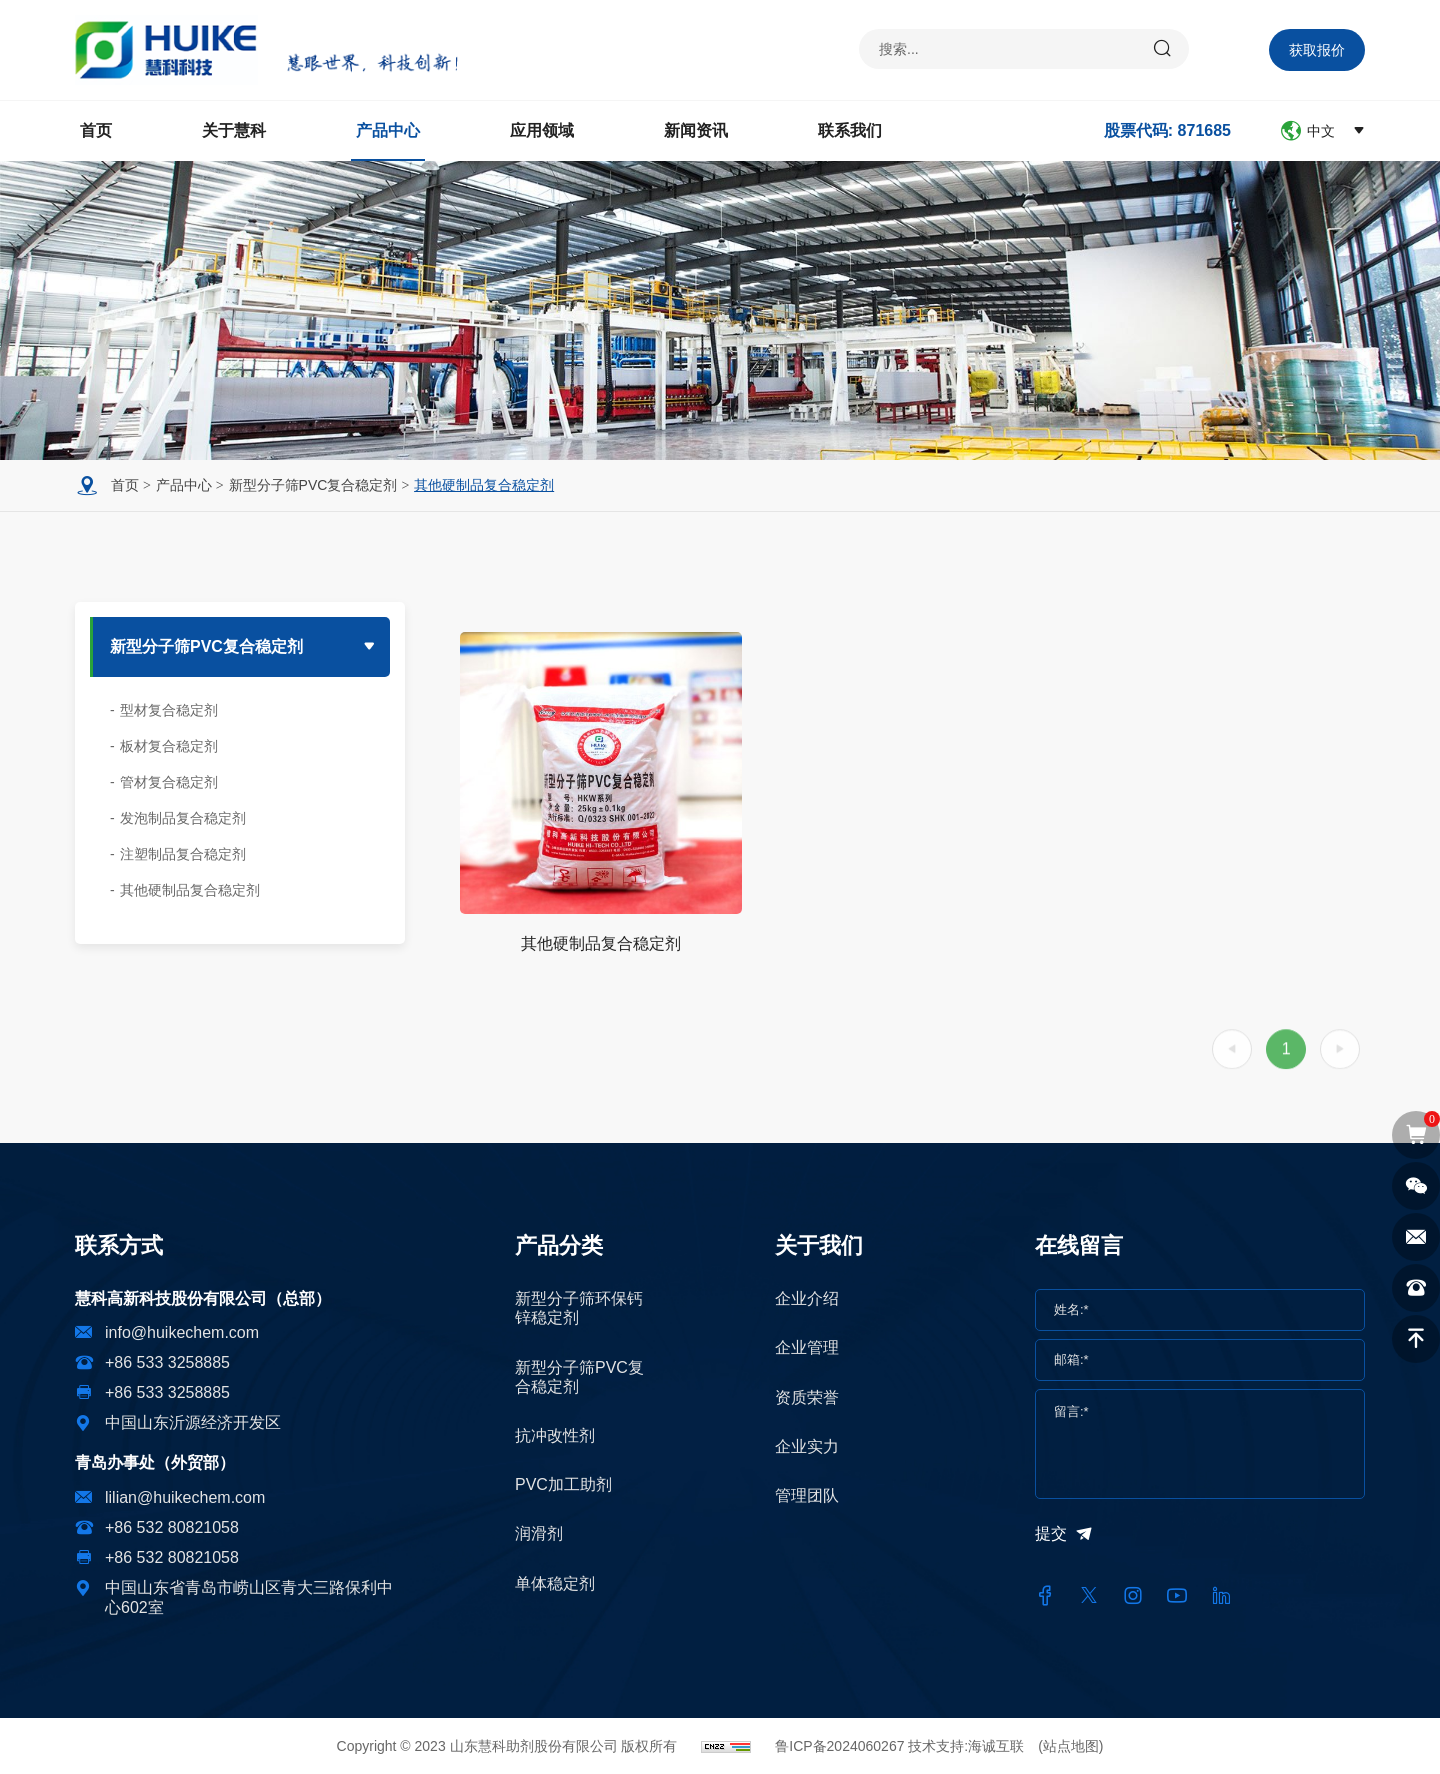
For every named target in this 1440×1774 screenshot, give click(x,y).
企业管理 (807, 1347)
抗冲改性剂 (555, 1435)
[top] (1416, 1339)
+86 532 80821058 (172, 1527)
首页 (96, 130)
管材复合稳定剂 (169, 782)
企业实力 (807, 1446)
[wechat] (1416, 1186)
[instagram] (1133, 1596)
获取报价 (1317, 50)
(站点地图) (1070, 1746)
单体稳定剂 (555, 1583)
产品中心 (388, 130)
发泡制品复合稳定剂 (183, 818)
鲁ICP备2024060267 (839, 1746)
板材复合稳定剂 (169, 746)
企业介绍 (807, 1298)
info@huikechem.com (182, 1332)
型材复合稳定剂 (169, 710)
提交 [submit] (1051, 1533)
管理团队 (807, 1495)
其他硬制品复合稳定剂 (484, 485)
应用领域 (542, 130)
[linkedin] (1221, 1596)
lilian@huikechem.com (185, 1497)
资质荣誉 (807, 1397)
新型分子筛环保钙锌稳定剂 (579, 1308)
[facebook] (1045, 1596)
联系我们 (850, 130)
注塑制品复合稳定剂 (183, 854)
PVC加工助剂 (563, 1484)
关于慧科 (234, 130)
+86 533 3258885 (167, 1362)
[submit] (1163, 49)
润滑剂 (539, 1533)
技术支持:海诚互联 (966, 1746)
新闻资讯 (696, 130)
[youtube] (1177, 1596)
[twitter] (1089, 1596)
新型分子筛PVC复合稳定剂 (313, 485)
